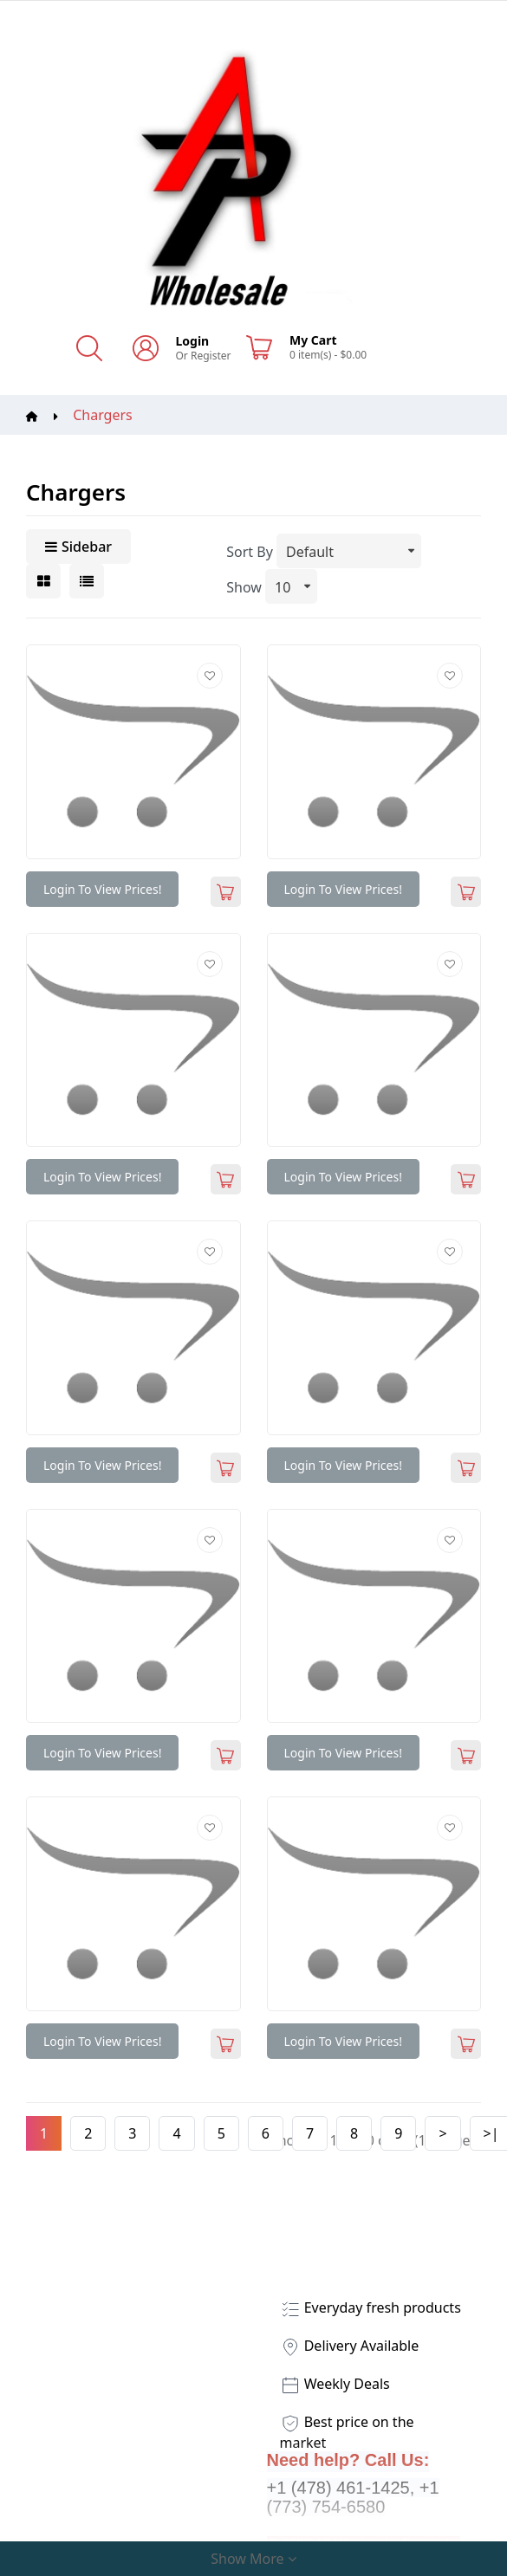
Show (244, 587)
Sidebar (78, 546)
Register (211, 355)
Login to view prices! (102, 889)
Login (193, 341)
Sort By (249, 551)
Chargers (103, 415)
